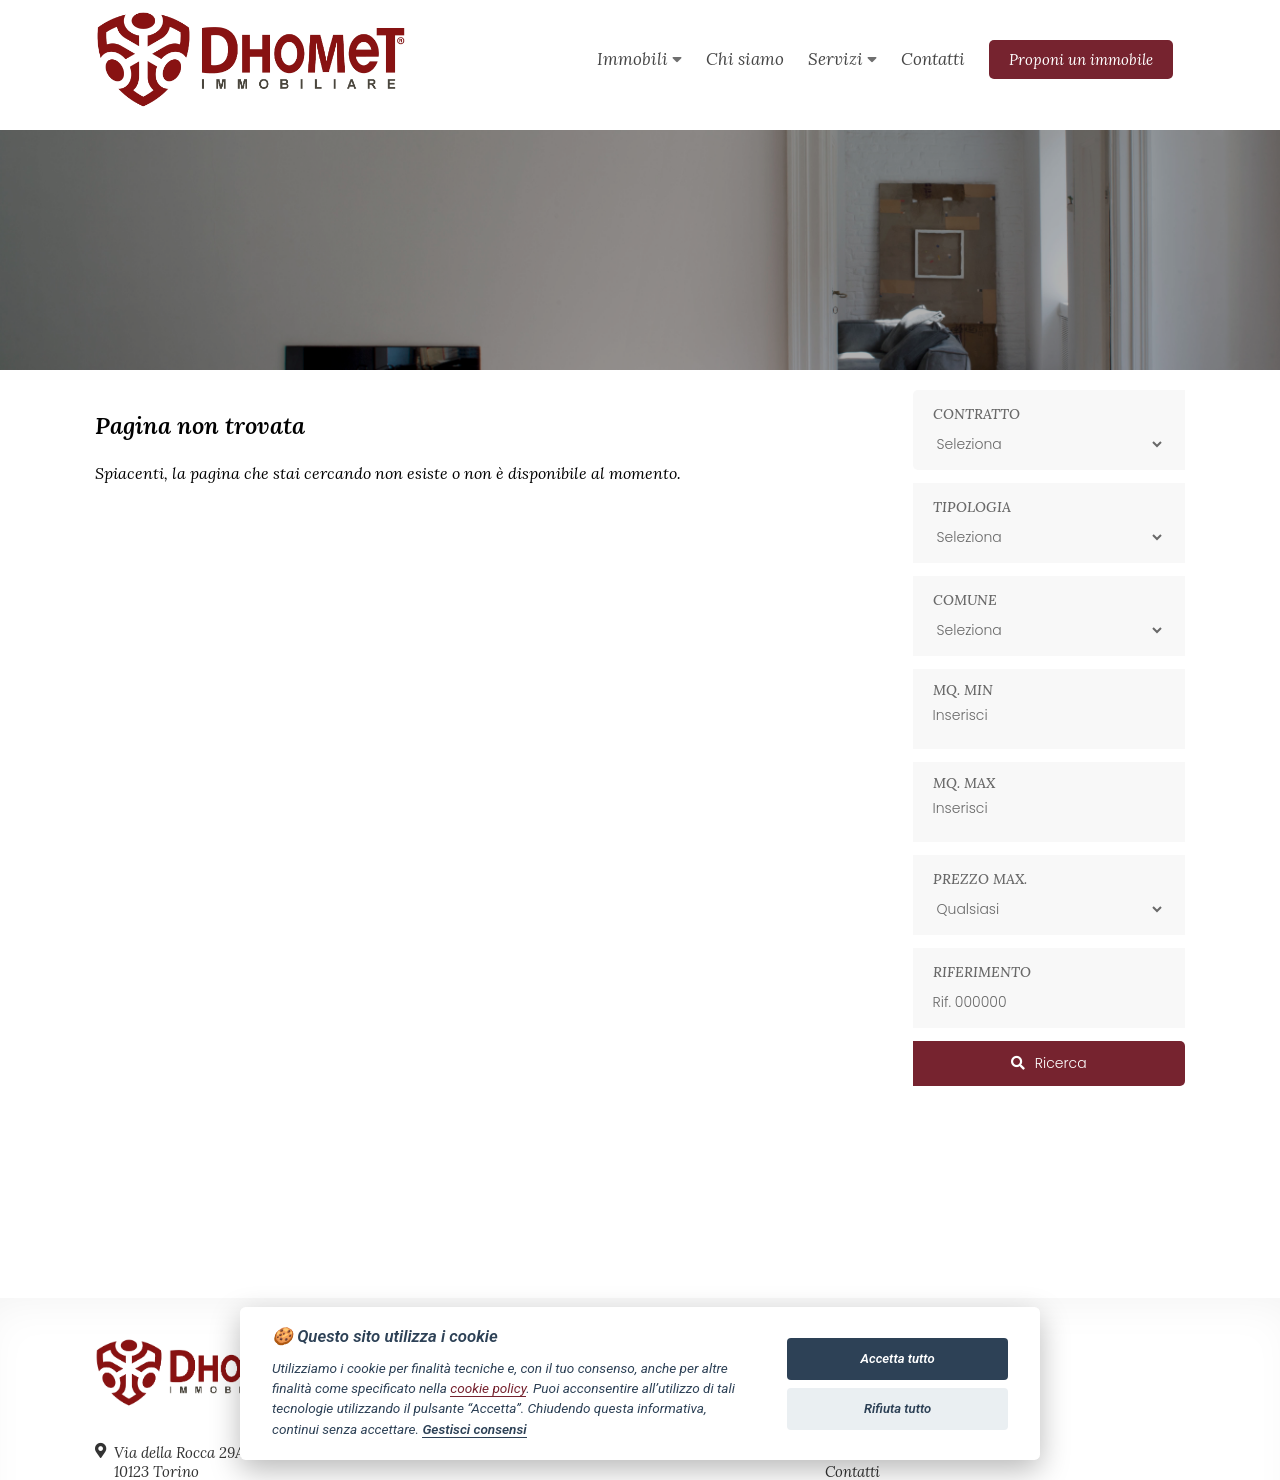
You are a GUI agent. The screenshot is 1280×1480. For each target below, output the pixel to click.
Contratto (976, 414)
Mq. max (964, 783)
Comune (965, 600)
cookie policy (488, 1388)
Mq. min (963, 690)
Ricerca (1049, 1063)
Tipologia (972, 507)
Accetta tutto (898, 1358)
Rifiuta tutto (897, 1408)
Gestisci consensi (474, 1429)
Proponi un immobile (1081, 59)
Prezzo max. (980, 879)
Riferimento (982, 972)
